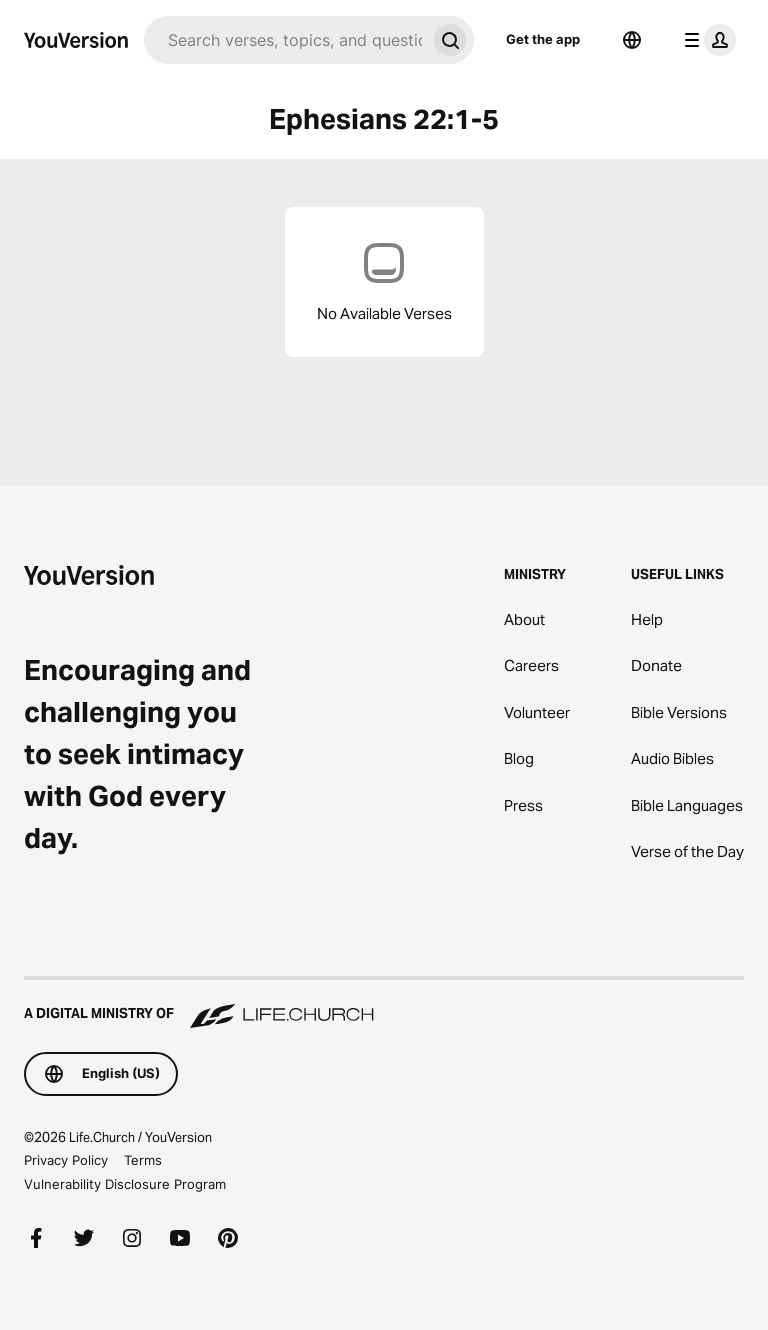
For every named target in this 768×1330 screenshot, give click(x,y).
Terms (143, 1160)
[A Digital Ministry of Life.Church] (384, 1004)
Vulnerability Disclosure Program (125, 1184)
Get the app (543, 39)
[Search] (285, 40)
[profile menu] (706, 40)
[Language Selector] (632, 40)
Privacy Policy (66, 1160)
